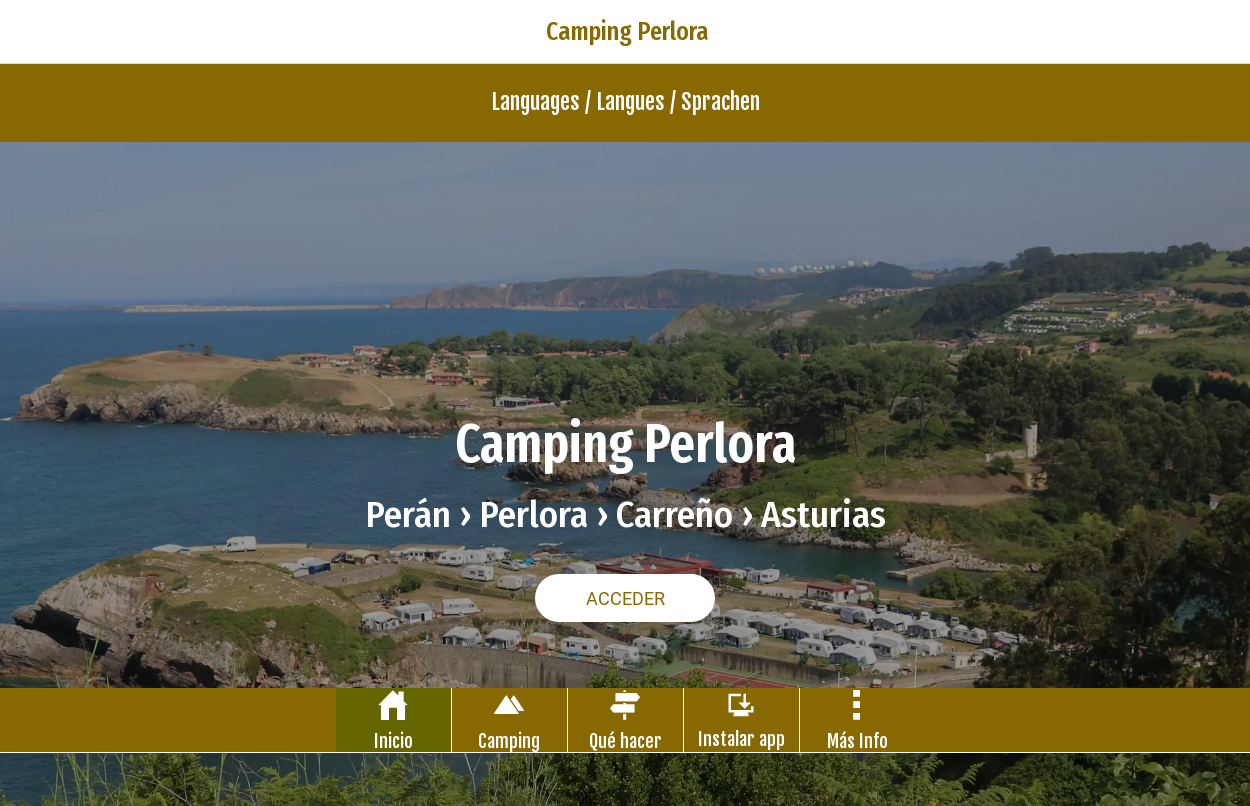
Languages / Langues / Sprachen (625, 101)
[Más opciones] (857, 720)
